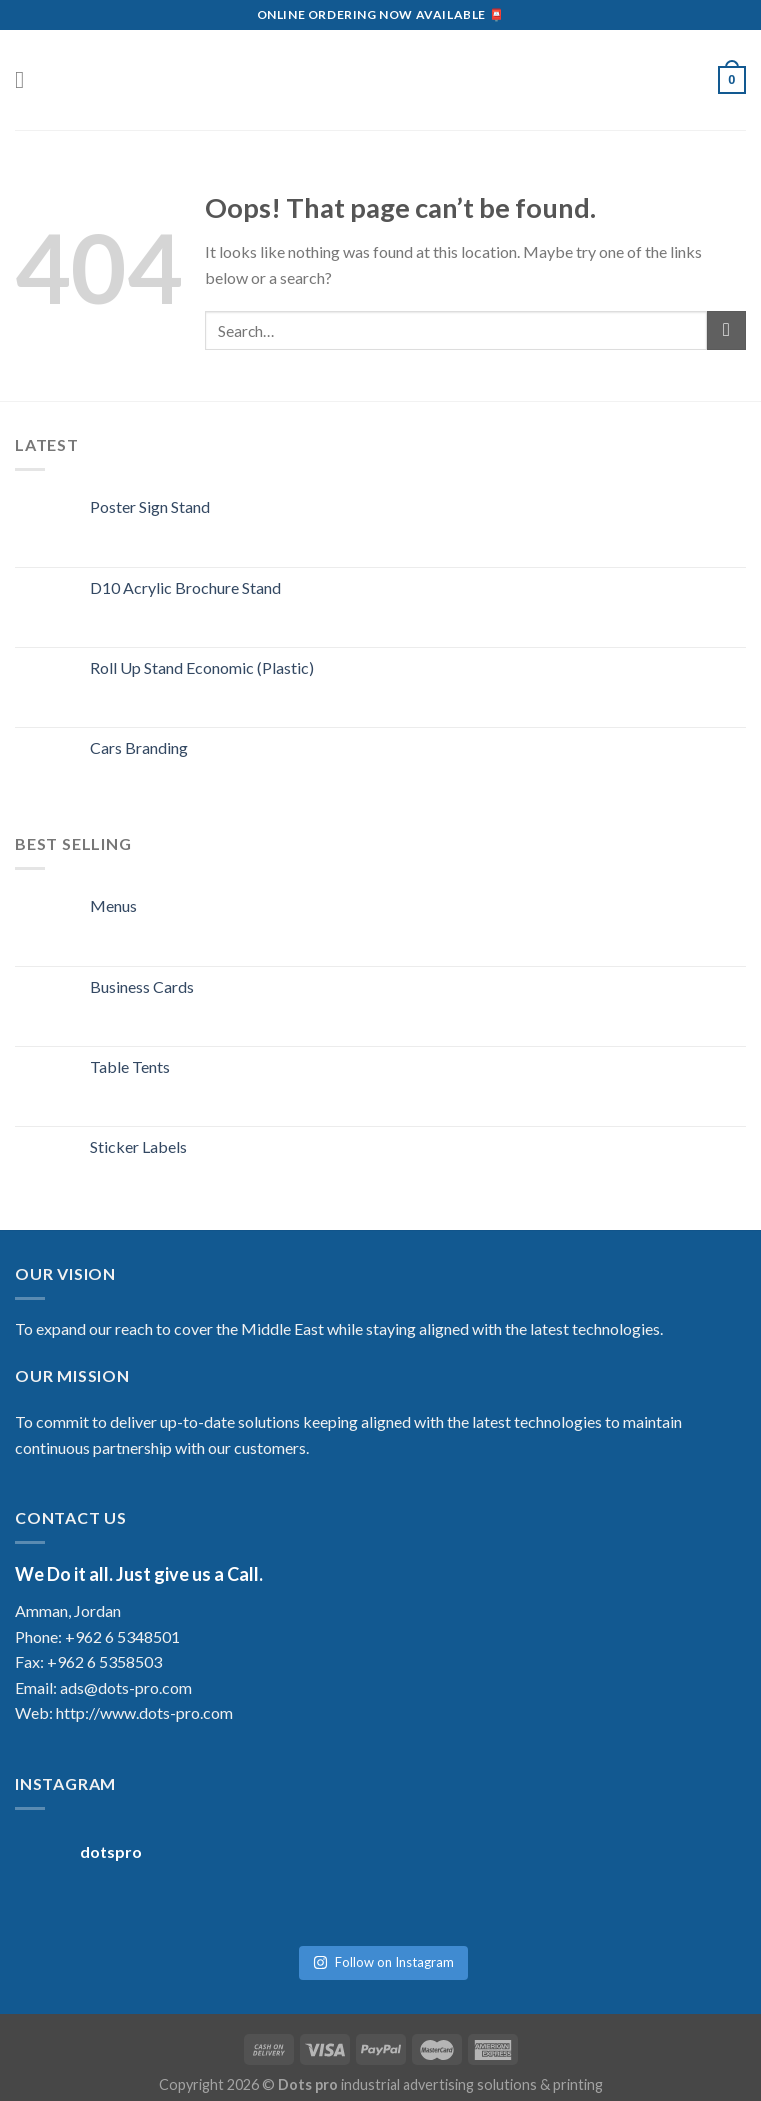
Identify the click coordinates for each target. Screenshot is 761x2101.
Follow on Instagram (383, 1952)
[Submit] (726, 330)
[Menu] (27, 79)
